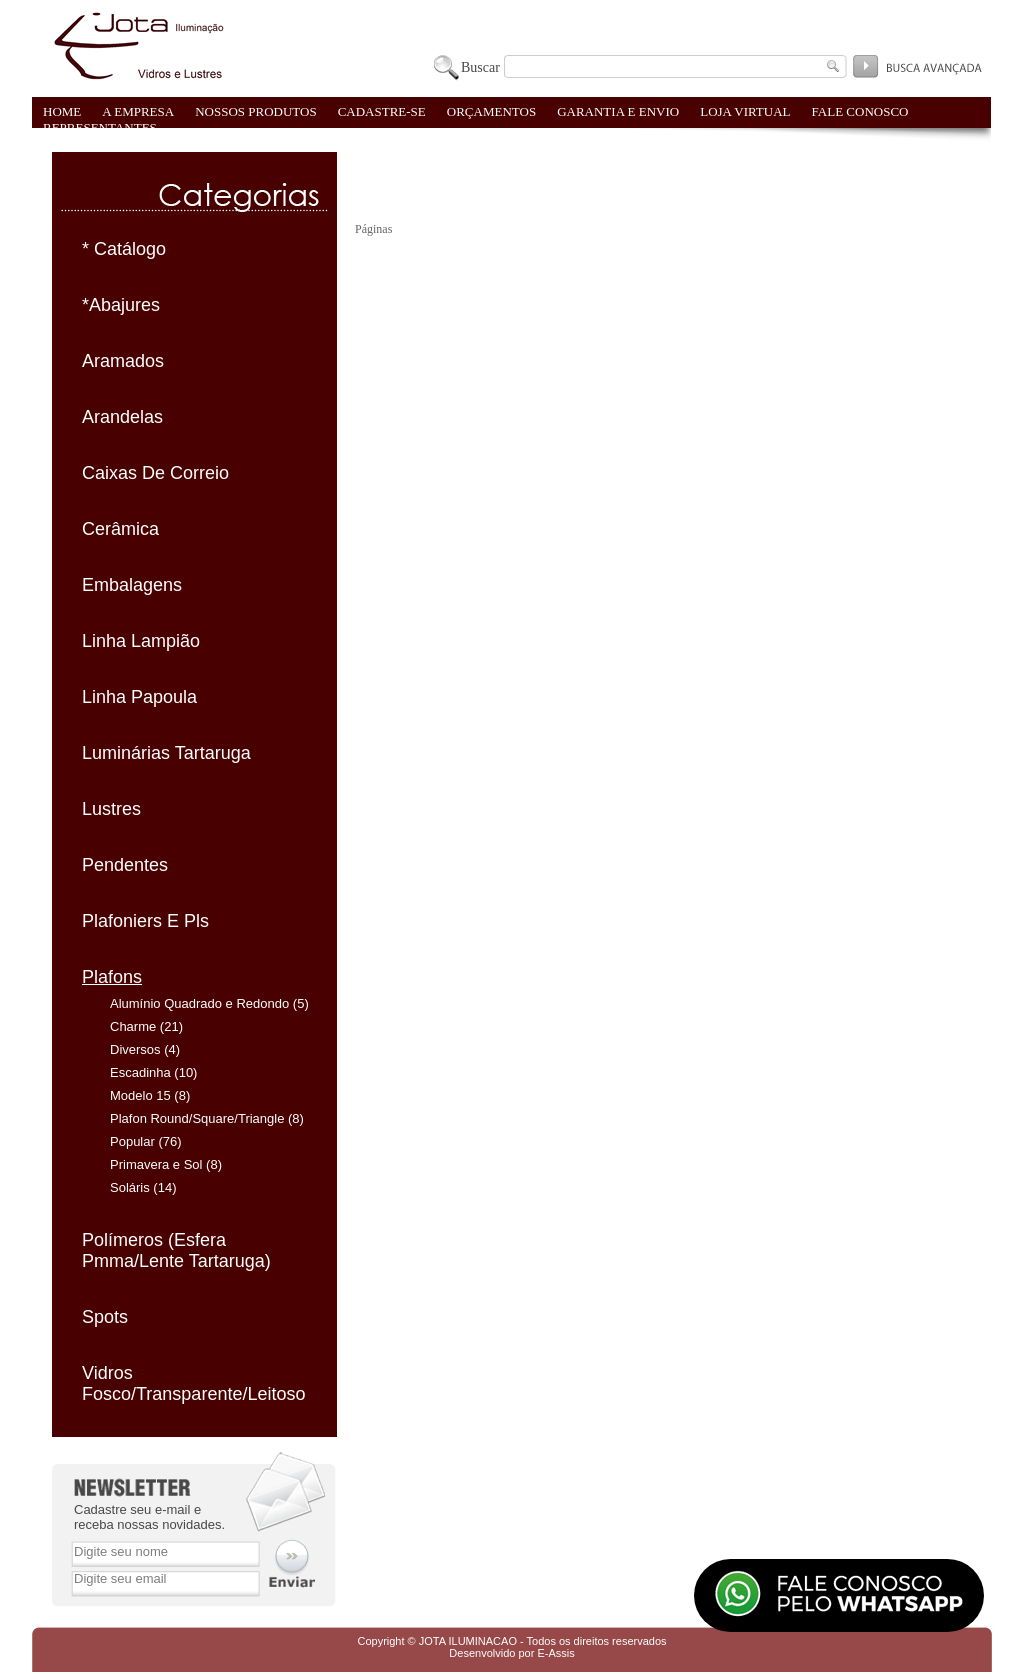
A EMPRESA (138, 111)
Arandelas (122, 417)
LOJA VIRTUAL (745, 111)
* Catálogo (124, 249)
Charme (133, 1026)
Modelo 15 (140, 1095)
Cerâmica (120, 529)
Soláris (130, 1187)
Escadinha (140, 1072)
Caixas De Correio (155, 473)
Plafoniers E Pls (145, 921)
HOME (62, 111)
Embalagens (132, 585)
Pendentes (125, 865)
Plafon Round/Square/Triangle (197, 1118)
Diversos (135, 1049)
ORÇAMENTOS (491, 111)
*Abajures (121, 305)
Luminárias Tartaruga (166, 753)
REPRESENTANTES (100, 127)
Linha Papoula (139, 697)
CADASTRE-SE (382, 111)
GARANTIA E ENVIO (618, 111)
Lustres (111, 809)
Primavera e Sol (156, 1164)
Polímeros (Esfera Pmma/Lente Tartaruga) (176, 1250)
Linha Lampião (141, 641)
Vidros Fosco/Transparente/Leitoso (193, 1383)
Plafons (112, 977)
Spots (105, 1317)
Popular (132, 1141)
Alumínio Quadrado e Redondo (199, 1003)
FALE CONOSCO (860, 111)
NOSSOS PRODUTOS (256, 111)
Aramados (123, 361)
